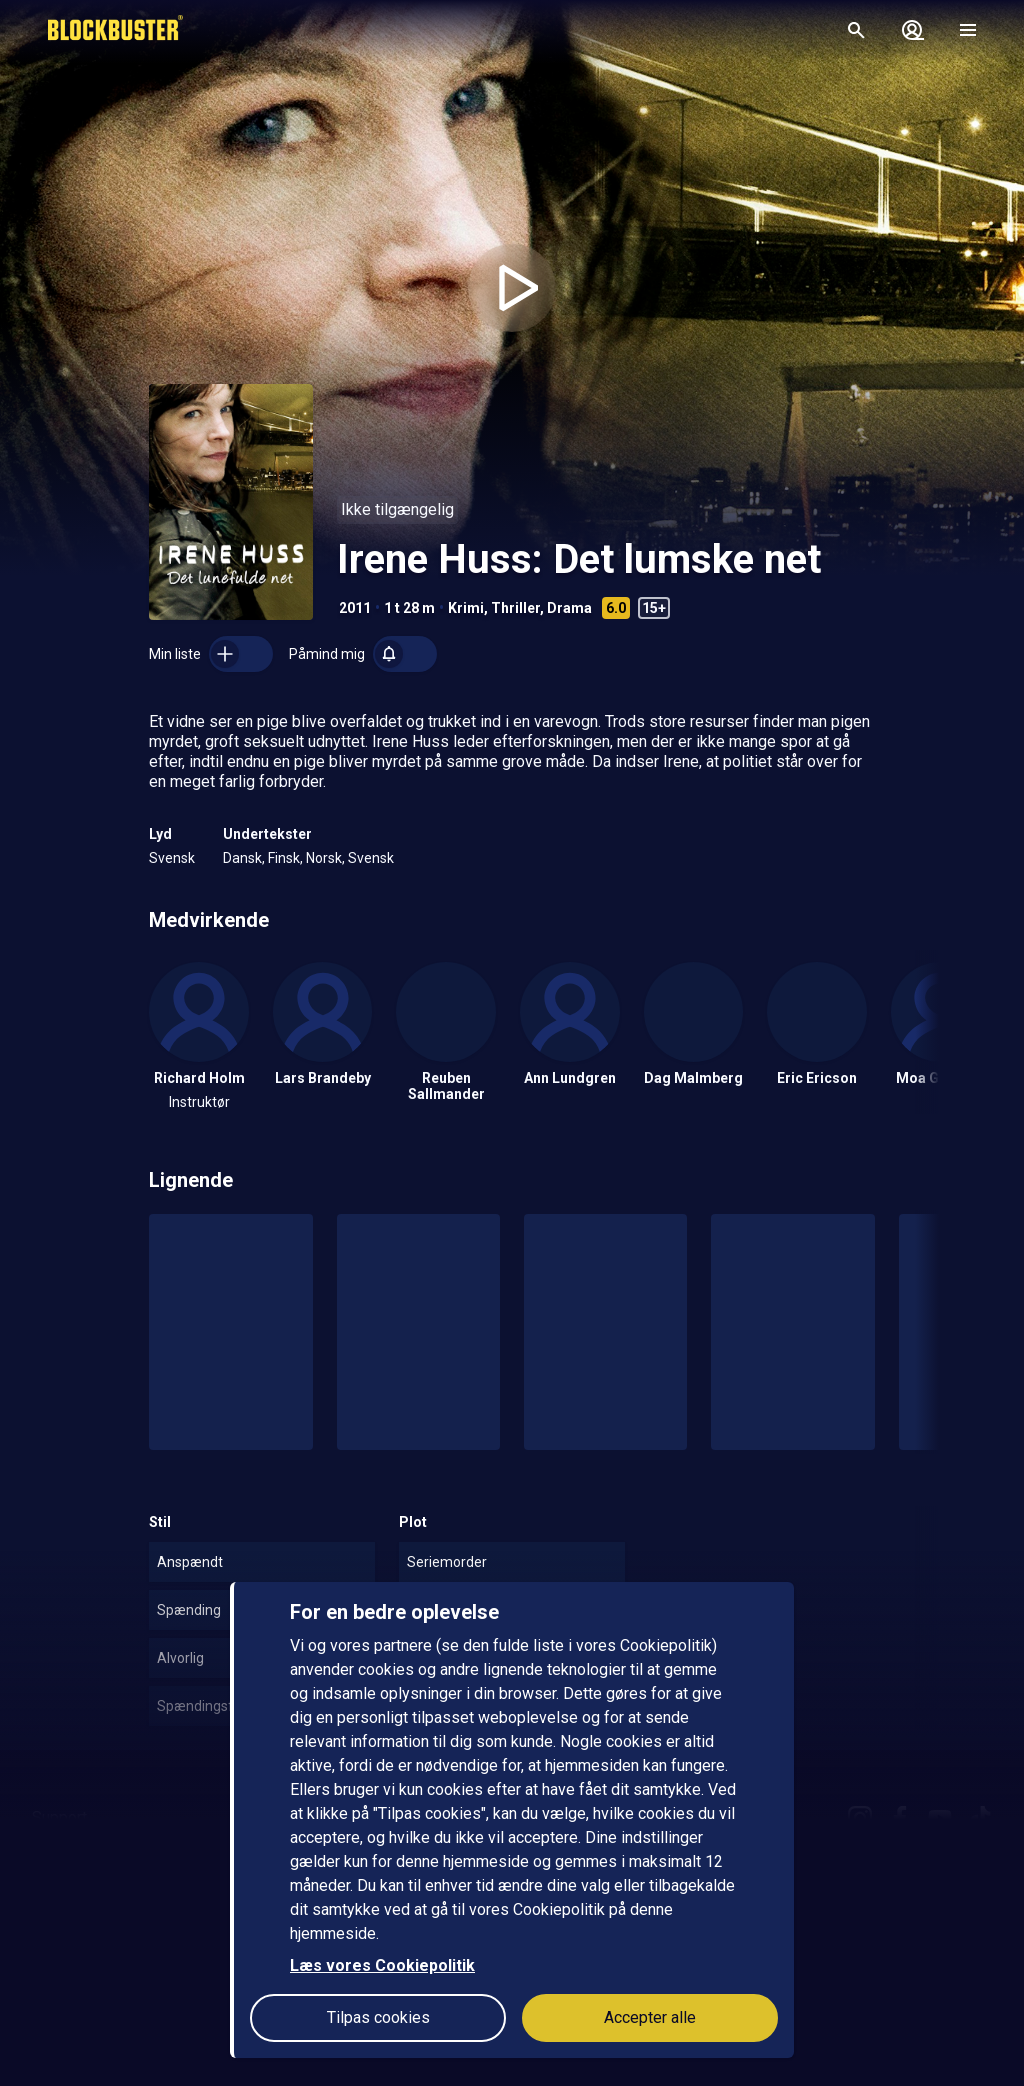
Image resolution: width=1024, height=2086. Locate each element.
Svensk (172, 858)
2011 (355, 608)
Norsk (324, 858)
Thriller (515, 608)
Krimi (466, 608)
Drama (569, 608)
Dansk (242, 858)
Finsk (284, 858)
